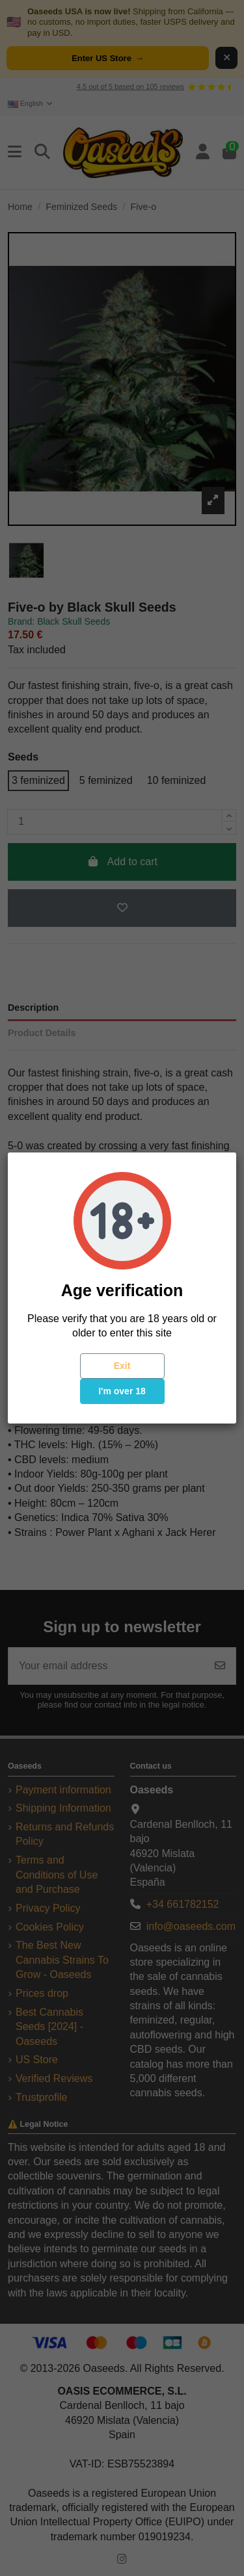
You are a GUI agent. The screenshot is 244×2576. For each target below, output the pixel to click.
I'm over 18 (122, 1391)
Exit (122, 1365)
